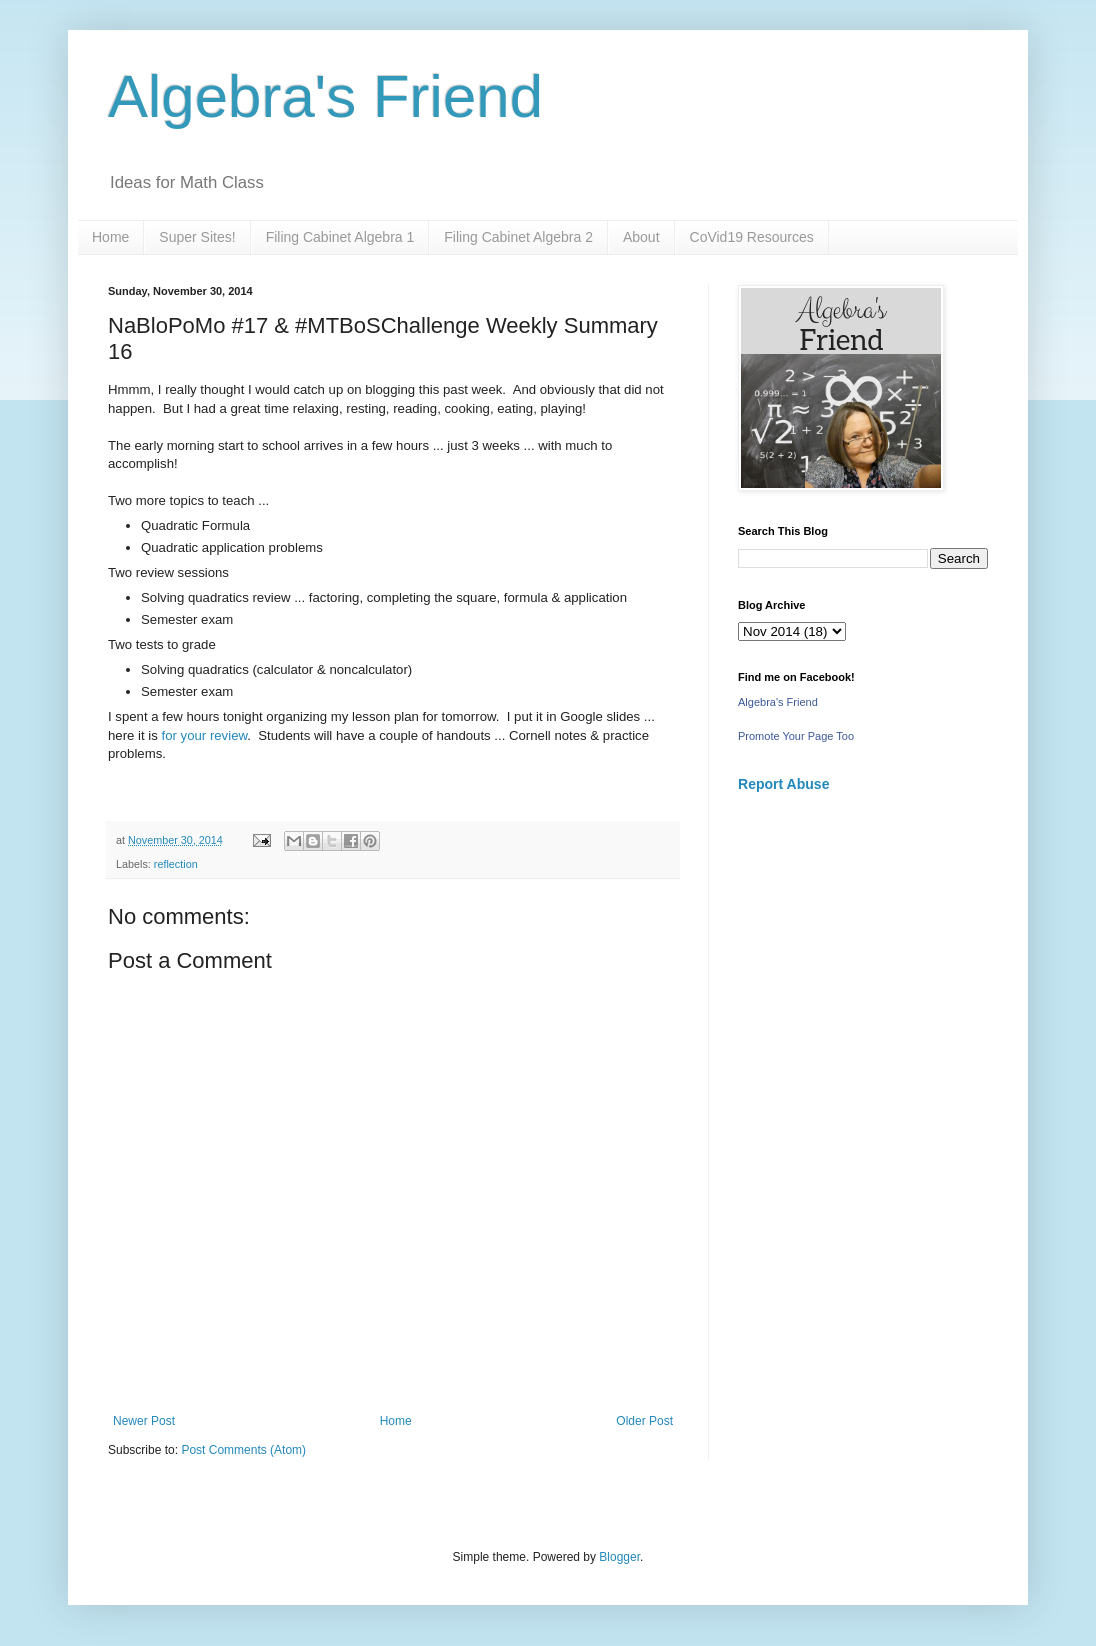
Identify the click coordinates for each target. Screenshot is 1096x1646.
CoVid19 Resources (752, 237)
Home (110, 237)
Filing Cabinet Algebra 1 (340, 237)
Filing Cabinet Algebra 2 (518, 237)
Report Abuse (783, 784)
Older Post (644, 1421)
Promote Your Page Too (796, 736)
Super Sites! (197, 237)
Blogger (619, 1557)
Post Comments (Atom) (243, 1450)
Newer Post (144, 1421)
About (641, 237)
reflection (176, 864)
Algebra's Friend (325, 96)
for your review (205, 735)
